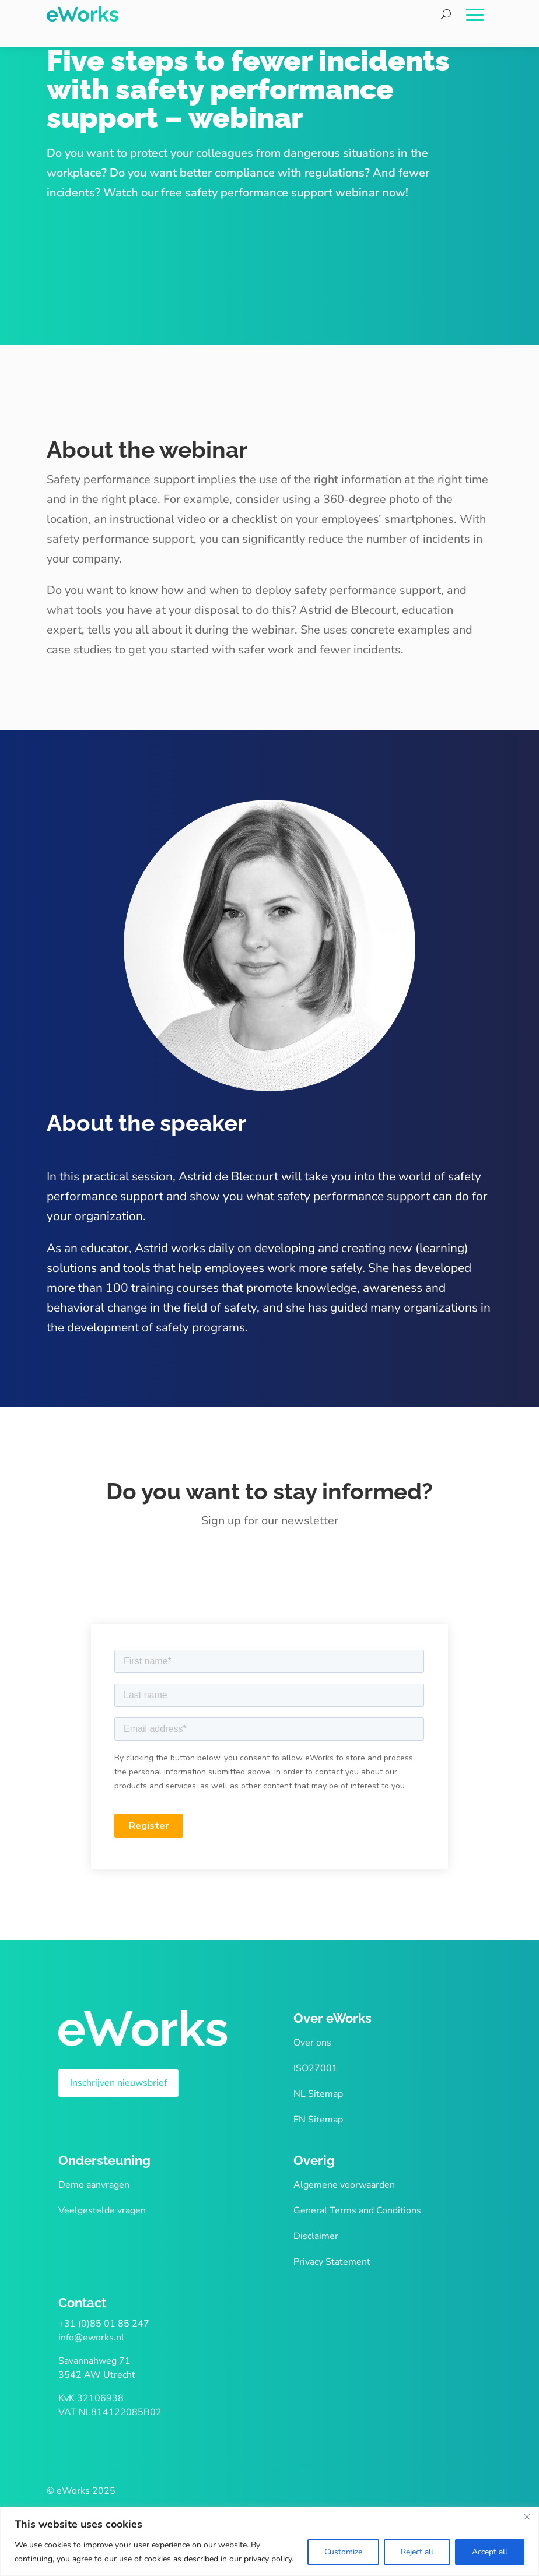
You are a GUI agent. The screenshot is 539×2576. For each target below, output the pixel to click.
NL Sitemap (318, 2093)
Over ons (312, 2042)
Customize (343, 2551)
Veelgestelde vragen (102, 2210)
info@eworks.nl (91, 2337)
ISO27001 (315, 2068)
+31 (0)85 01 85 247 (103, 2323)
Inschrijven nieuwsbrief (118, 2082)
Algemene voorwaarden (344, 2184)
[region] (269, 2541)
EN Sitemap (318, 2119)
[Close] (527, 2517)
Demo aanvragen (94, 2184)
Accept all (490, 2551)
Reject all (417, 2551)
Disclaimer (315, 2236)
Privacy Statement (331, 2261)
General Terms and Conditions (357, 2210)
